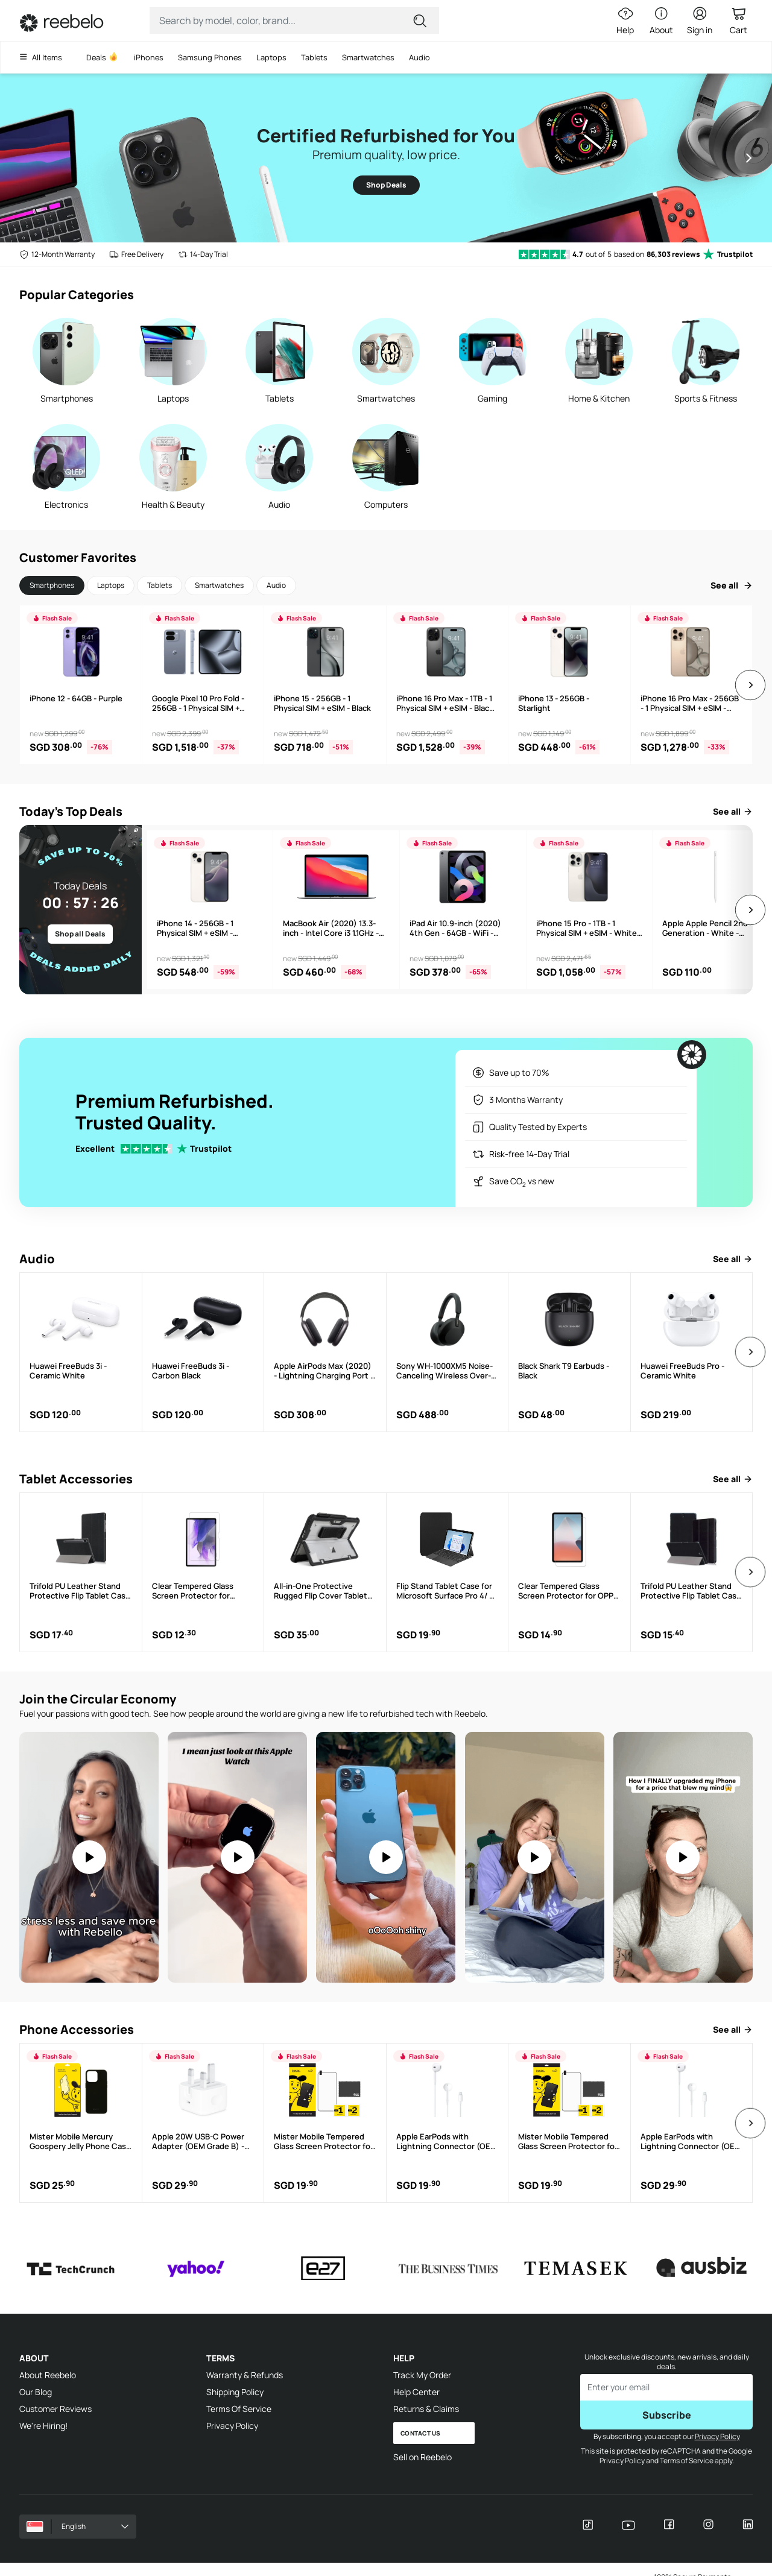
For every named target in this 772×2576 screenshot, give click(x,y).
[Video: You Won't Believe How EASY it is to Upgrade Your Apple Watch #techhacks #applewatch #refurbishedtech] (534, 1857)
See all (731, 585)
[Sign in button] (699, 20)
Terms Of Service (238, 2408)
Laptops (110, 585)
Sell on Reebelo (422, 2457)
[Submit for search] (421, 20)
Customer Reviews (55, 2408)
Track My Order (422, 2375)
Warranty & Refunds (244, 2375)
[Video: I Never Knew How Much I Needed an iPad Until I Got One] (683, 1857)
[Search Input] (286, 20)
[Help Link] (622, 20)
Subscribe (666, 2415)
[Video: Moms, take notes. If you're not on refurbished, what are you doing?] (89, 1857)
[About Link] (661, 20)
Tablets (159, 585)
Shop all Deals (80, 934)
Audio (276, 585)
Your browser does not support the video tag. (89, 1857)
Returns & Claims (426, 2408)
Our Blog (35, 2392)
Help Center (416, 2392)
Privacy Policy (232, 2425)
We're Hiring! (43, 2425)
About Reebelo (47, 2375)
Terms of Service (686, 2460)
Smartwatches (219, 585)
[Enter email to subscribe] (666, 2387)
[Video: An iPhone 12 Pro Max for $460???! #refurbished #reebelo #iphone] (385, 1857)
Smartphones (52, 585)
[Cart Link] (738, 20)
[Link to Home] (61, 23)
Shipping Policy (235, 2392)
